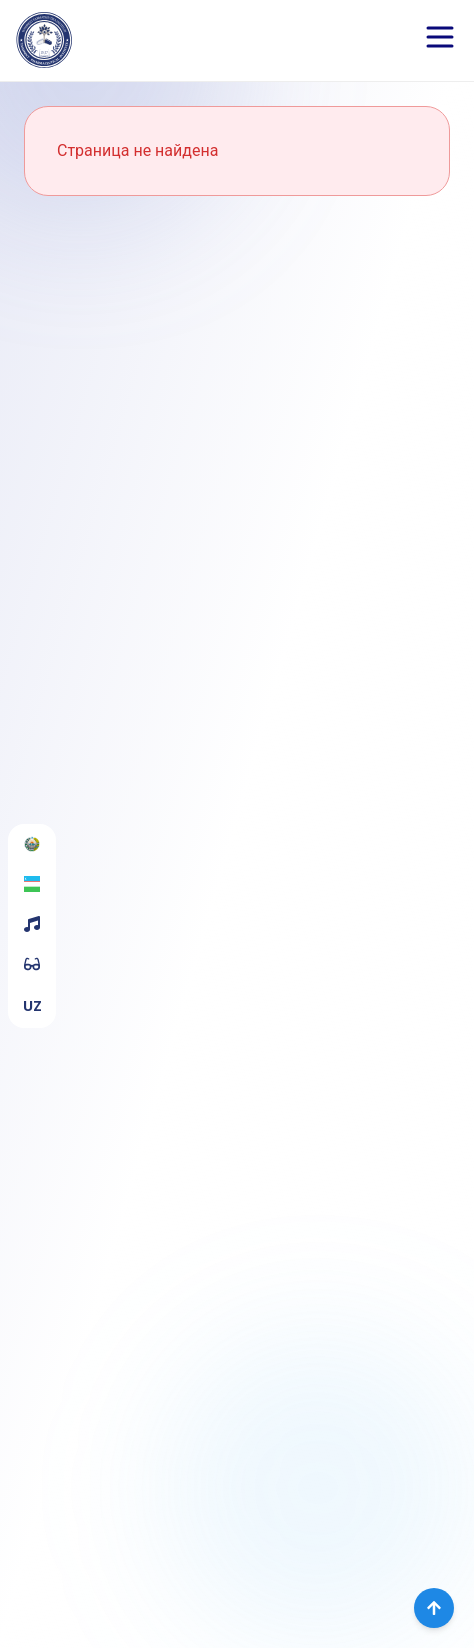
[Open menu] (440, 37)
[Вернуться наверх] (434, 1608)
